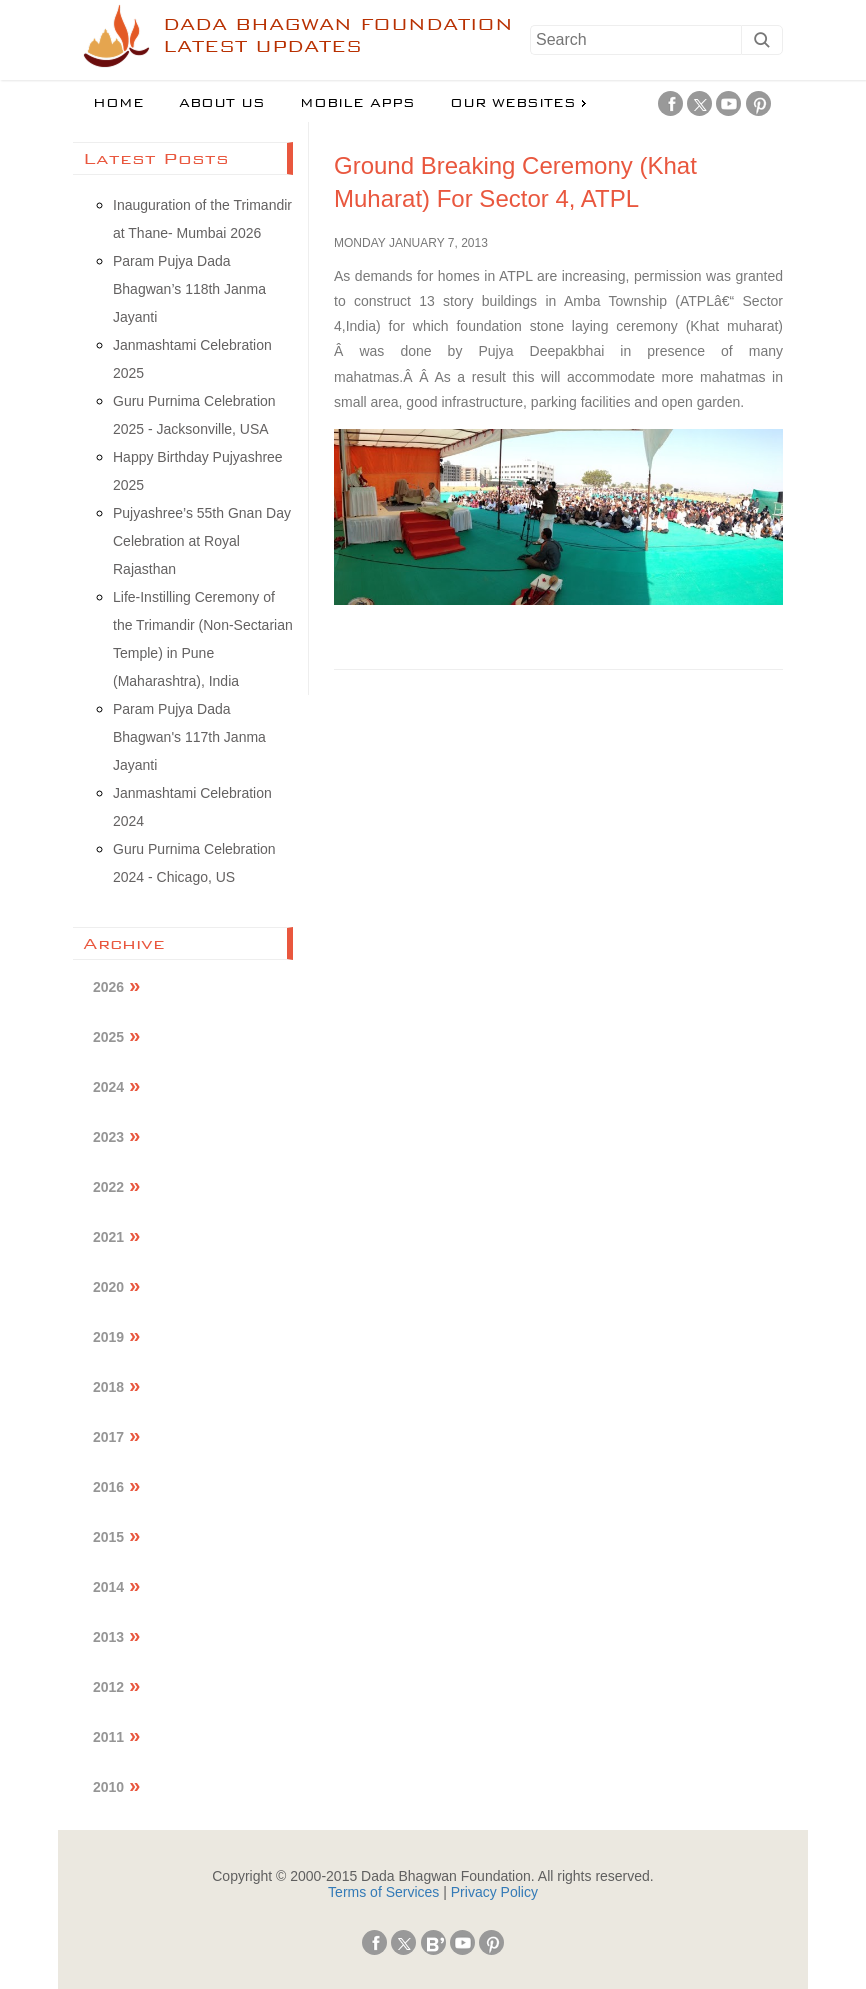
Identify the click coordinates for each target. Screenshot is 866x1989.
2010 (108, 1787)
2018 (108, 1387)
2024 (108, 1087)
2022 (108, 1187)
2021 (108, 1237)
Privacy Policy (494, 1892)
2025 (108, 1037)
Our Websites (513, 103)
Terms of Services (383, 1892)
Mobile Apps (357, 103)
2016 (108, 1487)
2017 (108, 1437)
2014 (108, 1587)
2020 (108, 1287)
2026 (108, 987)
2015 (108, 1537)
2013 (108, 1637)
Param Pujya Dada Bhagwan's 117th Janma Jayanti (189, 737)
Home (118, 103)
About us (222, 103)
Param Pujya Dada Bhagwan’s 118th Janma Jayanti (189, 289)
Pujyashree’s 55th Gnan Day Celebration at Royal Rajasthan (202, 541)
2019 (108, 1337)
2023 (108, 1137)
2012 (108, 1687)
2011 (108, 1737)
